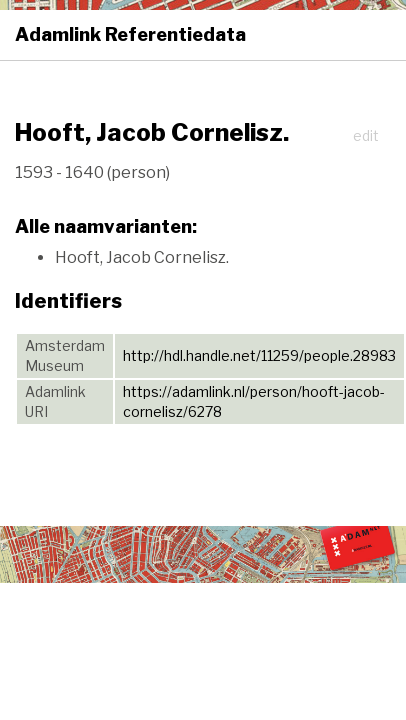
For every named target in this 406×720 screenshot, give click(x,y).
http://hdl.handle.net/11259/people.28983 (259, 355)
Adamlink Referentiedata (130, 34)
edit (366, 135)
